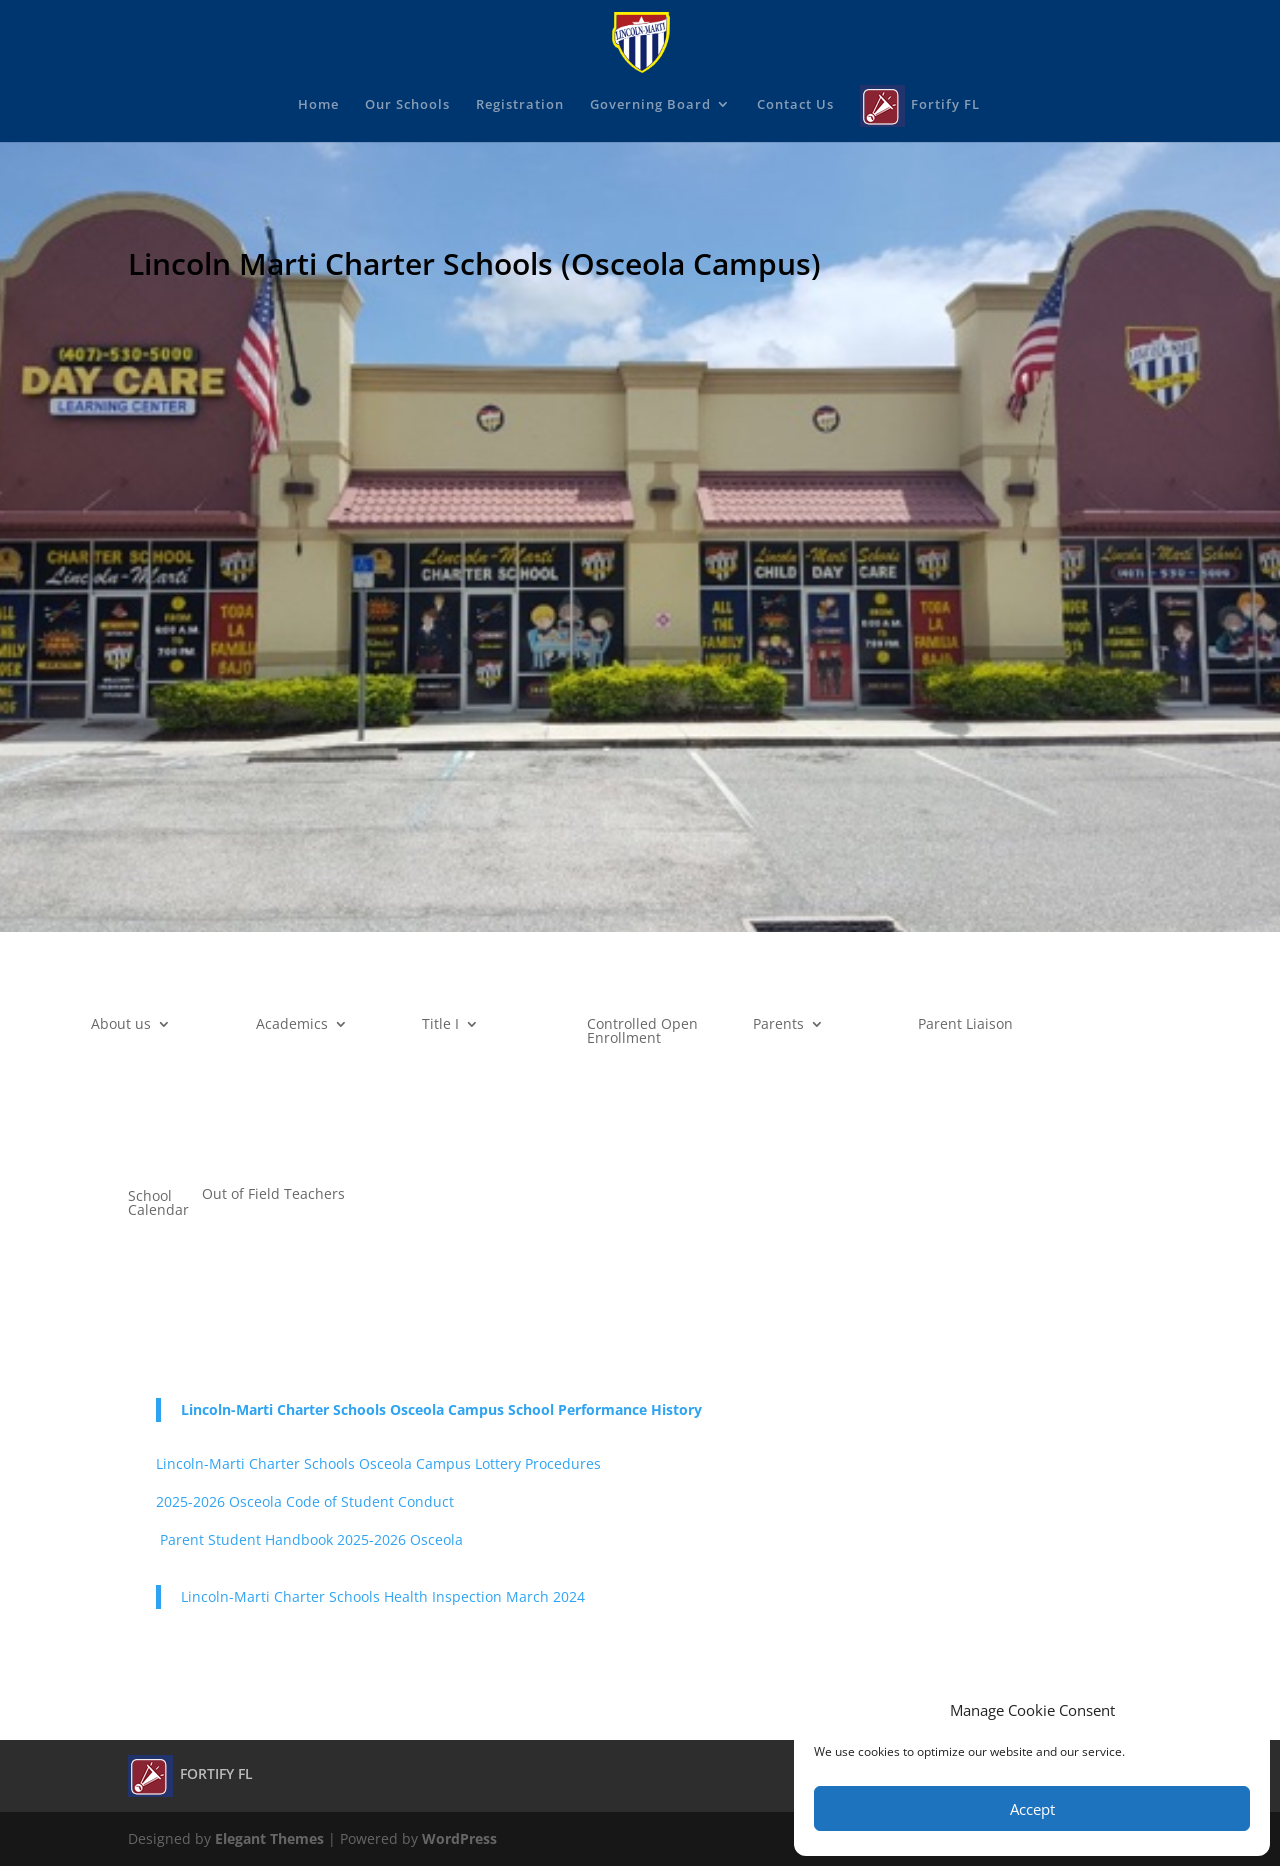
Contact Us (795, 105)
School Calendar (158, 1204)
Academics (292, 1025)
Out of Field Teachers (273, 1195)
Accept (1032, 1809)
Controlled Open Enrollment (642, 1032)
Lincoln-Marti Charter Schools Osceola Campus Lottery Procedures (378, 1463)
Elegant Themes (269, 1838)
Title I (440, 1025)
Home (318, 105)
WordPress (459, 1838)
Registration (520, 105)
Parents (778, 1025)
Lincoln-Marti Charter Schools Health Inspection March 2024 (383, 1596)
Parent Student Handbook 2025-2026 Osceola (309, 1539)
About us (121, 1025)
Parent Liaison (965, 1025)
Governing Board (650, 105)
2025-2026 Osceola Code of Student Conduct (305, 1501)
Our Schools (407, 105)
